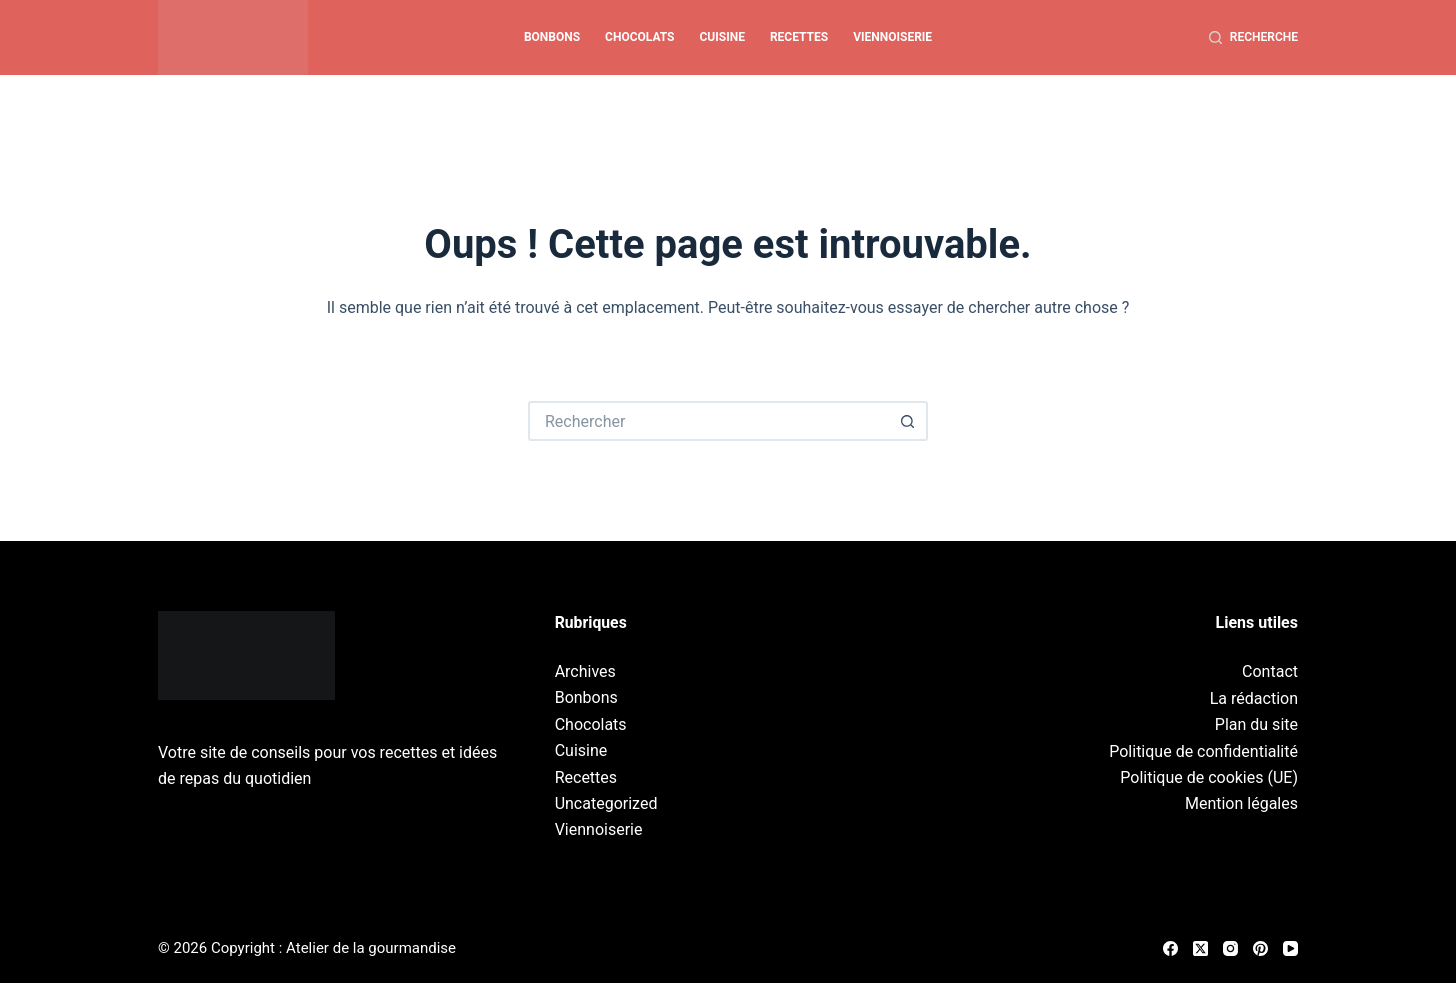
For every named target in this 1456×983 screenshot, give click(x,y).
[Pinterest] (1260, 948)
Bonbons (552, 37)
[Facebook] (1170, 948)
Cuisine (722, 37)
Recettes (799, 37)
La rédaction (1254, 698)
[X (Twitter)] (1200, 948)
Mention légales (1241, 803)
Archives (585, 671)
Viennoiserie (892, 37)
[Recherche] (1253, 38)
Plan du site (1256, 724)
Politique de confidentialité (1203, 751)
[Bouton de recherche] (908, 421)
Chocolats (639, 37)
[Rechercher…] (708, 421)
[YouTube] (1290, 948)
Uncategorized (606, 803)
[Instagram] (1230, 948)
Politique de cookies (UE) (1209, 777)
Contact (1270, 671)
